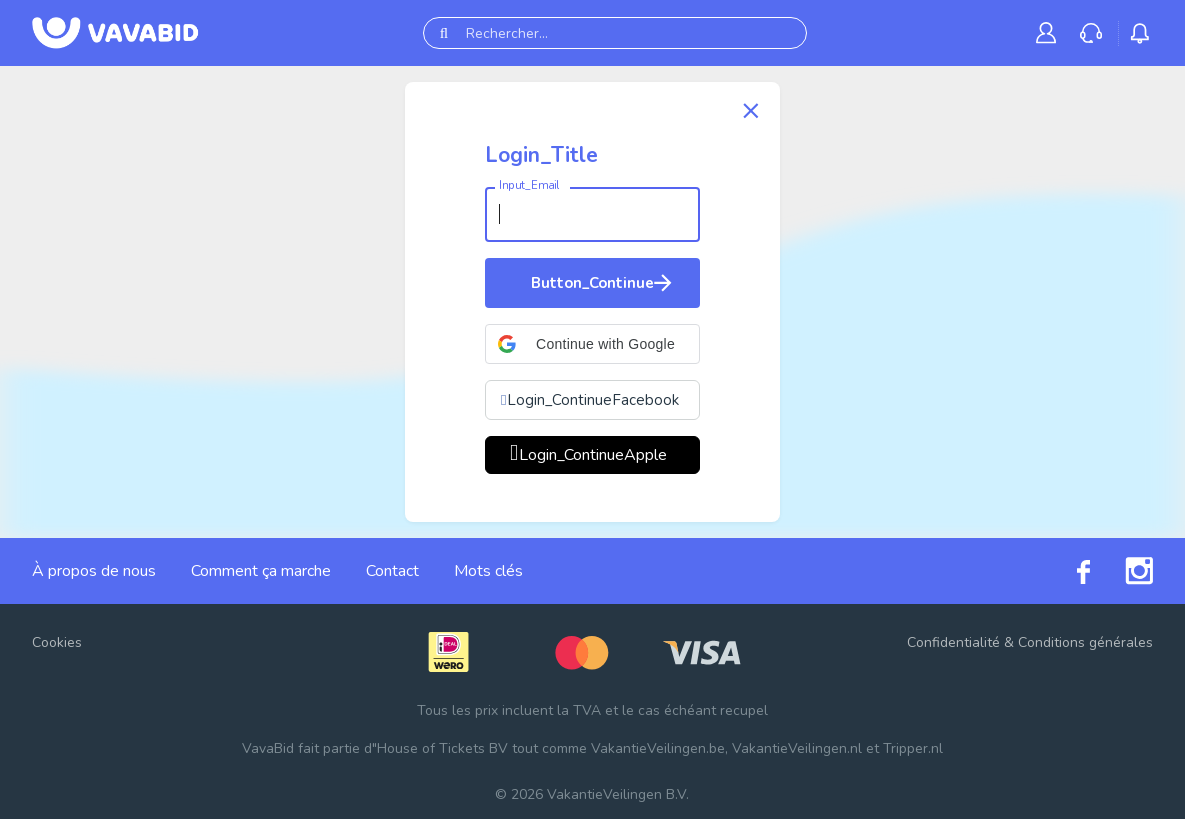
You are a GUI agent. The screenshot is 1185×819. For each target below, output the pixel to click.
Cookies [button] (57, 642)
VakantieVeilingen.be (658, 748)
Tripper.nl (913, 748)
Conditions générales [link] (1085, 642)
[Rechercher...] (615, 33)
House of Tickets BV (442, 748)
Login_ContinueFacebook (593, 400)
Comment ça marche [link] (261, 571)
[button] (592, 344)
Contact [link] (392, 571)
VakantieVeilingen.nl (797, 748)
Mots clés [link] (488, 571)
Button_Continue (603, 283)
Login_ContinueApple (593, 455)
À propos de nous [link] (94, 571)
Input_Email (529, 185)
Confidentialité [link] (953, 642)
